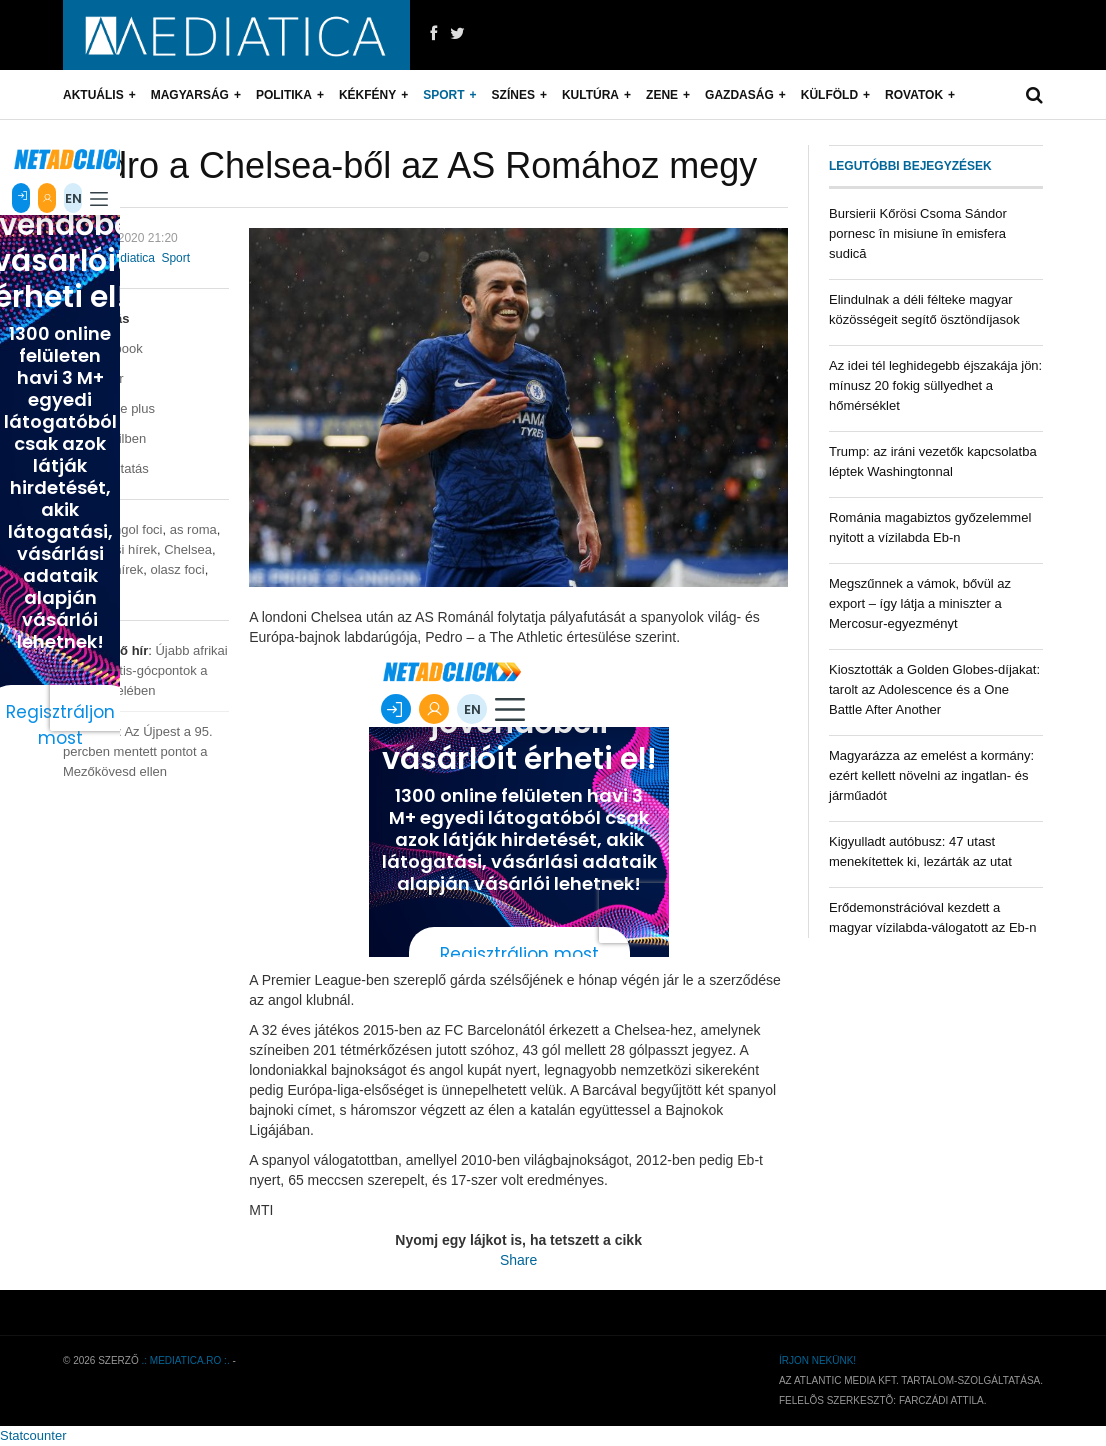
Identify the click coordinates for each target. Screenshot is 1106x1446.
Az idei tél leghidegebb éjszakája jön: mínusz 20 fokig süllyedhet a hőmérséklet (935, 385)
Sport (443, 95)
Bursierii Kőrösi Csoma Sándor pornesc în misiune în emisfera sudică (918, 233)
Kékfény (367, 95)
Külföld (829, 95)
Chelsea (188, 549)
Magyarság (190, 95)
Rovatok (914, 95)
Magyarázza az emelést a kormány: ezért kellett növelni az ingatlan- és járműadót (931, 775)
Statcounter (33, 1435)
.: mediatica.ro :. (186, 1360)
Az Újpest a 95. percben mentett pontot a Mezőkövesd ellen (138, 751)
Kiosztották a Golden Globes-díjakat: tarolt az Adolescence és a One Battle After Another (934, 689)
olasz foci (177, 569)
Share (518, 1260)
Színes (513, 95)
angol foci (135, 529)
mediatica (129, 258)
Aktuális (93, 95)
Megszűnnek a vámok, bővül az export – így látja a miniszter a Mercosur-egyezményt (920, 603)
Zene (662, 95)
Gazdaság (739, 95)
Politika (284, 95)
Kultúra (590, 95)
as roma (193, 529)
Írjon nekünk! (817, 1360)
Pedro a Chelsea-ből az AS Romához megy (410, 165)
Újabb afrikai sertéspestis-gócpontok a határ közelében (145, 670)
